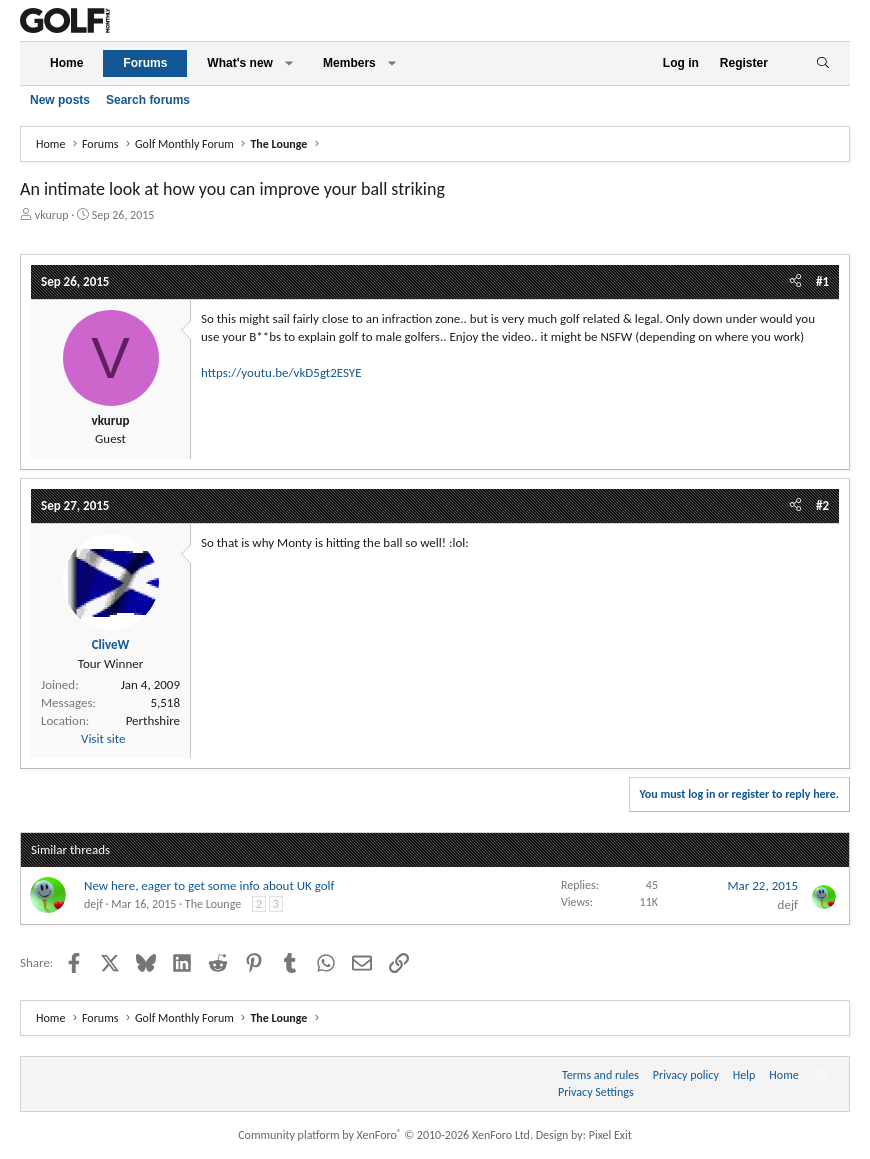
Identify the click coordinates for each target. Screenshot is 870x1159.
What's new (240, 63)
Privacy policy (686, 1075)
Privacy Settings (596, 1092)
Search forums (148, 100)
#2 (822, 505)
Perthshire (153, 720)
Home (66, 63)
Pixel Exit (610, 1135)
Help (744, 1075)
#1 (822, 281)
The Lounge (213, 904)
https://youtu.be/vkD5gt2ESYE (281, 372)
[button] (289, 63)
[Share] (795, 282)
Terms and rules (600, 1075)
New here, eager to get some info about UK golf (209, 885)
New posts (60, 100)
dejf (93, 904)
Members (349, 63)
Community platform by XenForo (385, 1135)
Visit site (103, 738)
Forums (145, 63)
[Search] (822, 63)
